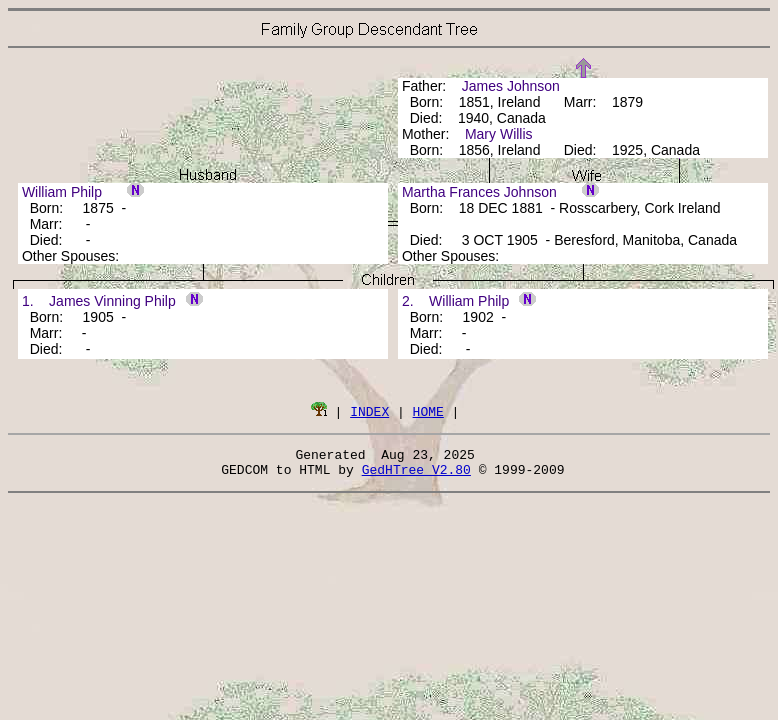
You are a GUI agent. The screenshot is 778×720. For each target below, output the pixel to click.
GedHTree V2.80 (416, 475)
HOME (428, 411)
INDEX (369, 411)
